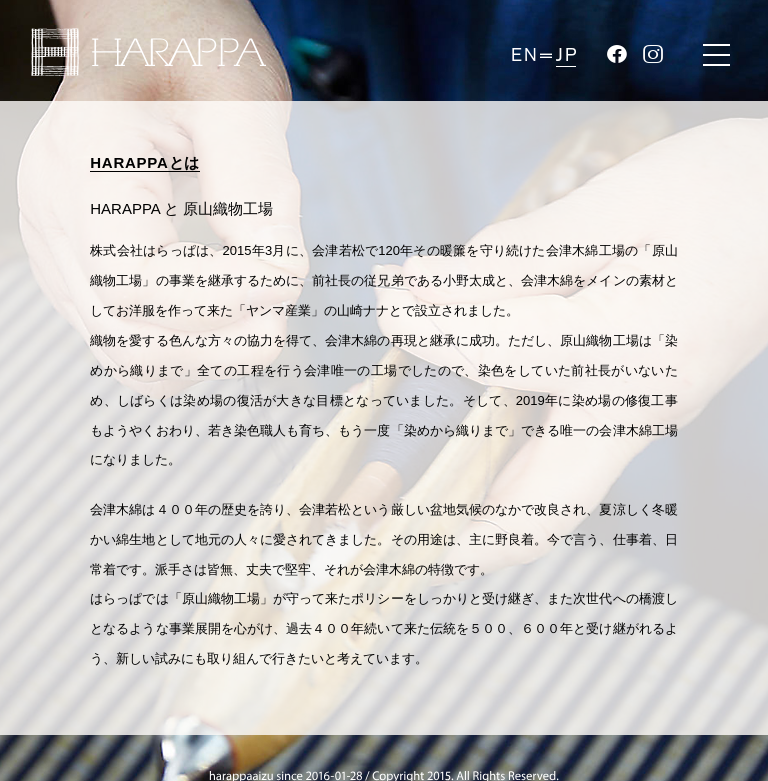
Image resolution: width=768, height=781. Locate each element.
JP (566, 55)
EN (524, 55)
